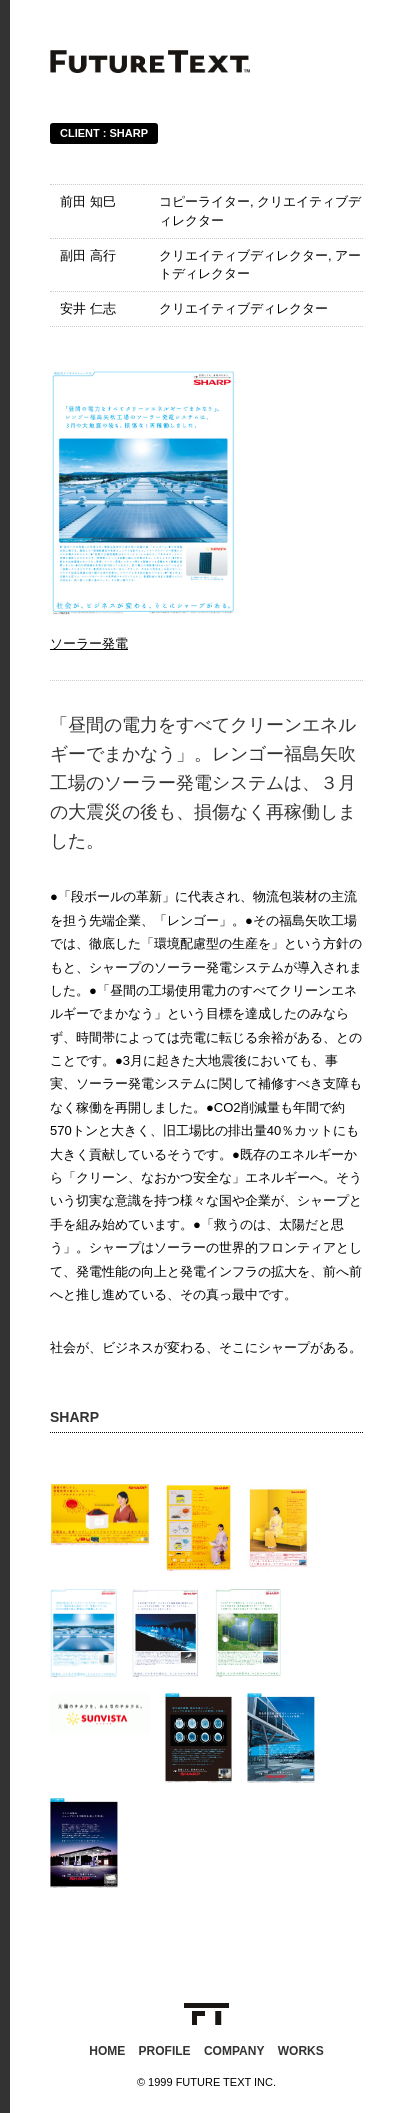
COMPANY (234, 2051)
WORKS (301, 2051)
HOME (107, 2051)
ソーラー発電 (89, 643)
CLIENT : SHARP (104, 133)
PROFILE (165, 2051)
